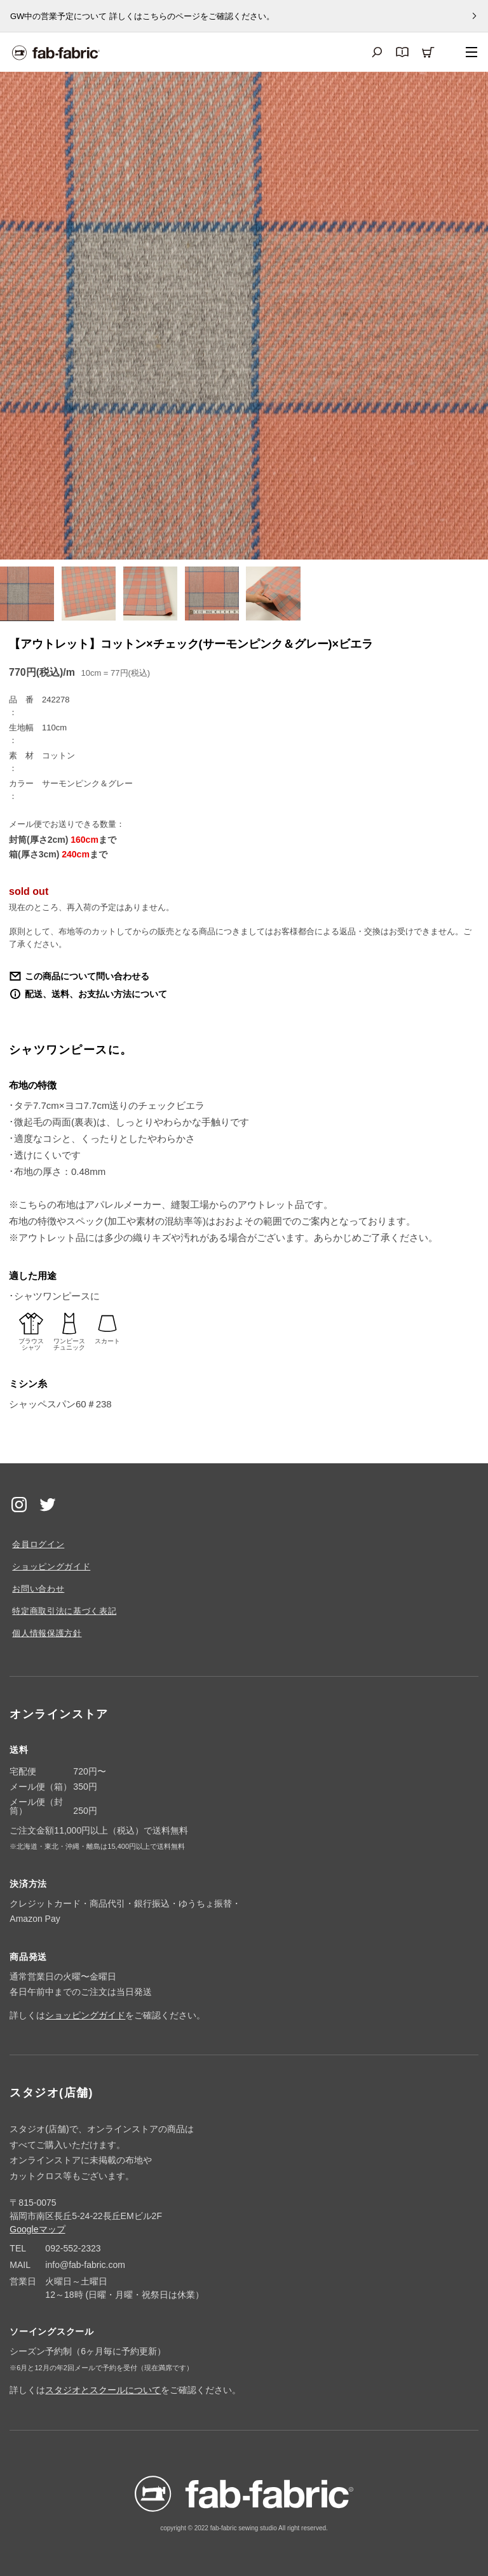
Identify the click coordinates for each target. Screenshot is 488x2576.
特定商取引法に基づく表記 (64, 1611)
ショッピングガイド (51, 1566)
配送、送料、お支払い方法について (96, 994)
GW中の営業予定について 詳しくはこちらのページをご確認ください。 (142, 16)
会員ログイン (38, 1544)
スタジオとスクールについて (103, 2390)
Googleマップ (37, 2229)
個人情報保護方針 (46, 1633)
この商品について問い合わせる (87, 976)
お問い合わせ (38, 1588)
